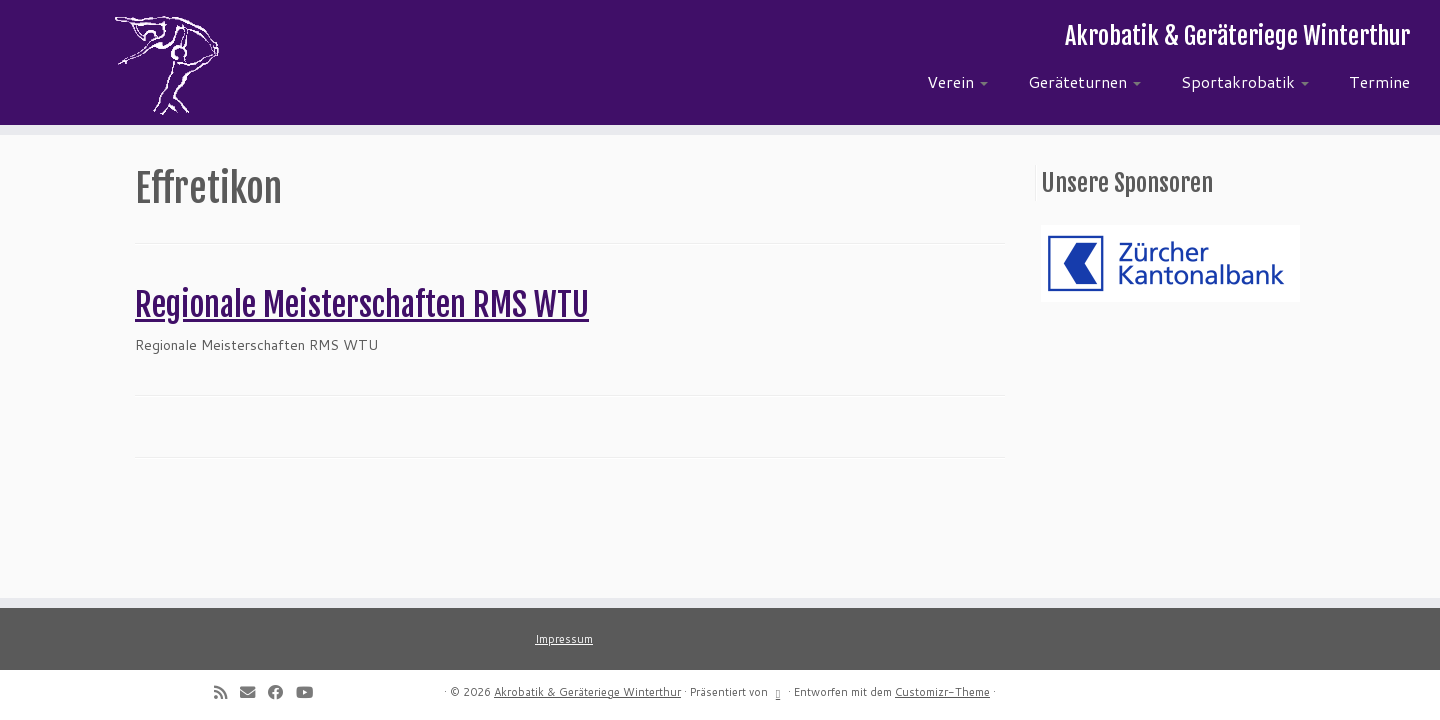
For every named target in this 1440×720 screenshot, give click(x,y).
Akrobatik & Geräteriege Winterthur (587, 692)
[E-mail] (254, 692)
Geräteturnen (1084, 81)
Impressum (564, 639)
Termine (1379, 81)
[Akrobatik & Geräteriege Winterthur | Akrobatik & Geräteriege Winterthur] (166, 65)
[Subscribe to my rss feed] (227, 692)
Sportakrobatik (1245, 81)
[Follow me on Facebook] (282, 692)
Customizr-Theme (942, 692)
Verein (957, 81)
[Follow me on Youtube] (311, 692)
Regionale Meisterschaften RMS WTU (362, 305)
